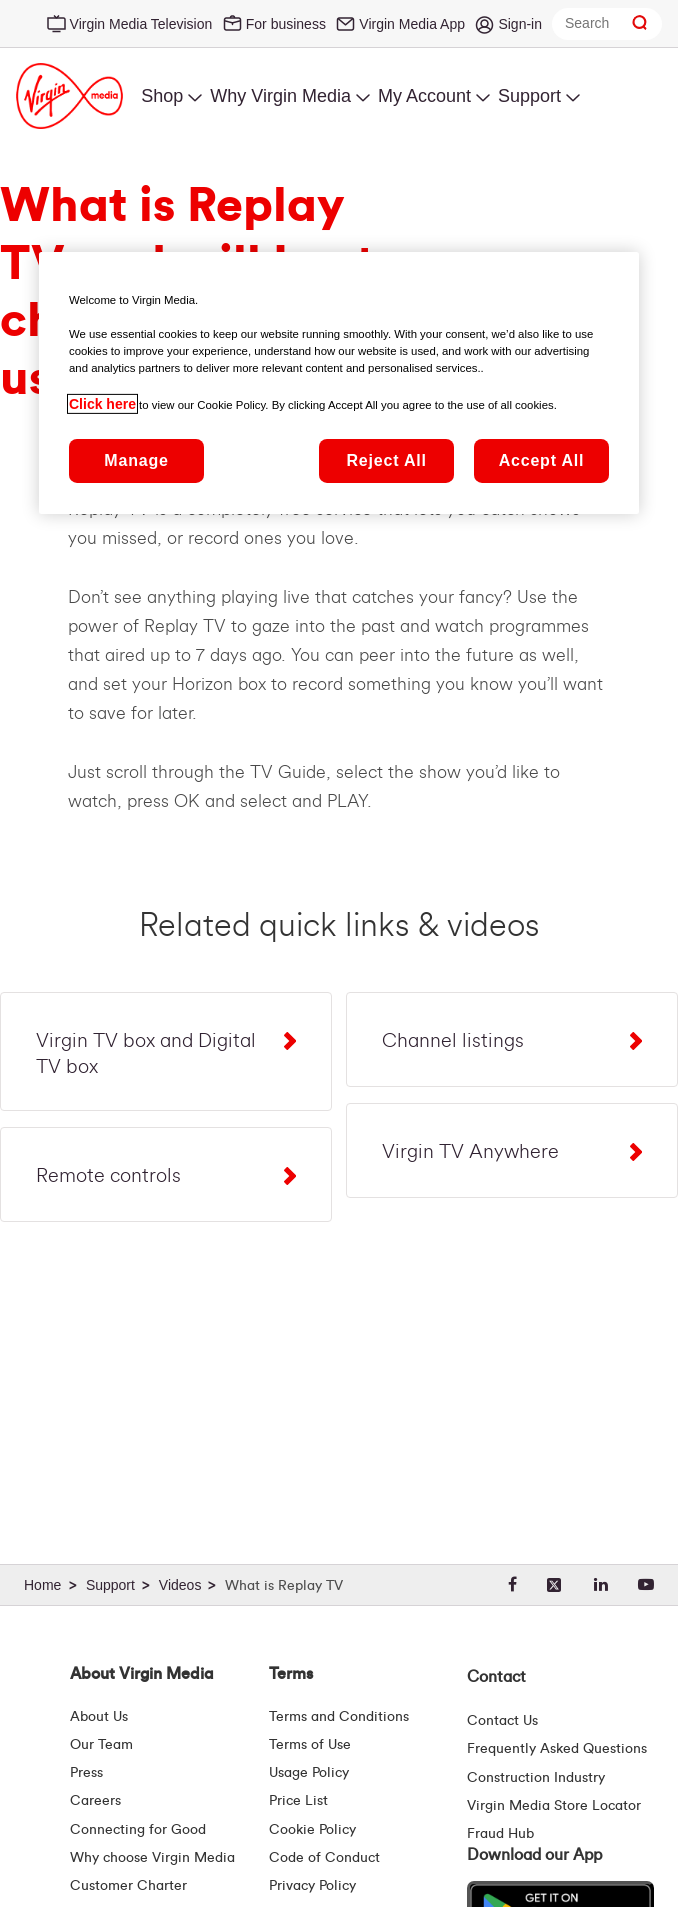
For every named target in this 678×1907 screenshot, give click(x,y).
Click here (102, 404)
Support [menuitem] (529, 96)
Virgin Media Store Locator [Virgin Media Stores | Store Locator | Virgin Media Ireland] (554, 1806)
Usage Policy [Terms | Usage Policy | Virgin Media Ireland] (309, 1773)
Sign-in (520, 24)
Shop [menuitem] (162, 96)
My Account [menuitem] (424, 96)
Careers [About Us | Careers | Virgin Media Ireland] (95, 1801)
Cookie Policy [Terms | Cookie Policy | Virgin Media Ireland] (312, 1830)
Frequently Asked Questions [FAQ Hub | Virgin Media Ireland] (557, 1749)
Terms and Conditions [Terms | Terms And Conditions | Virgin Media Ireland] (339, 1717)
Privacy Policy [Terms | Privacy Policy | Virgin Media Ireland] (312, 1886)
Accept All (542, 460)
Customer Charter (128, 1886)
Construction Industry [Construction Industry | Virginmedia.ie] (536, 1778)
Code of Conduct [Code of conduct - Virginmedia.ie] (324, 1858)
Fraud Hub (500, 1834)
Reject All (386, 460)
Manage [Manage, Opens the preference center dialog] (136, 460)
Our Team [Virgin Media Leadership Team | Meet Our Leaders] (101, 1745)
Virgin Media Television (141, 24)
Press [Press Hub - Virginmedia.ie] (86, 1773)
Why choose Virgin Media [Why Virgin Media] (152, 1858)
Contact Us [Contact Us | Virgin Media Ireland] (502, 1721)
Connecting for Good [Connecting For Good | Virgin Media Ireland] (138, 1830)
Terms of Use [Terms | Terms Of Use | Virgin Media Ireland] (310, 1745)
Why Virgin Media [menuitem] (280, 96)
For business (286, 24)
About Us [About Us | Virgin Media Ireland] (99, 1717)
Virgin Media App (412, 24)
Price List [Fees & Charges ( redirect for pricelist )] (298, 1801)
